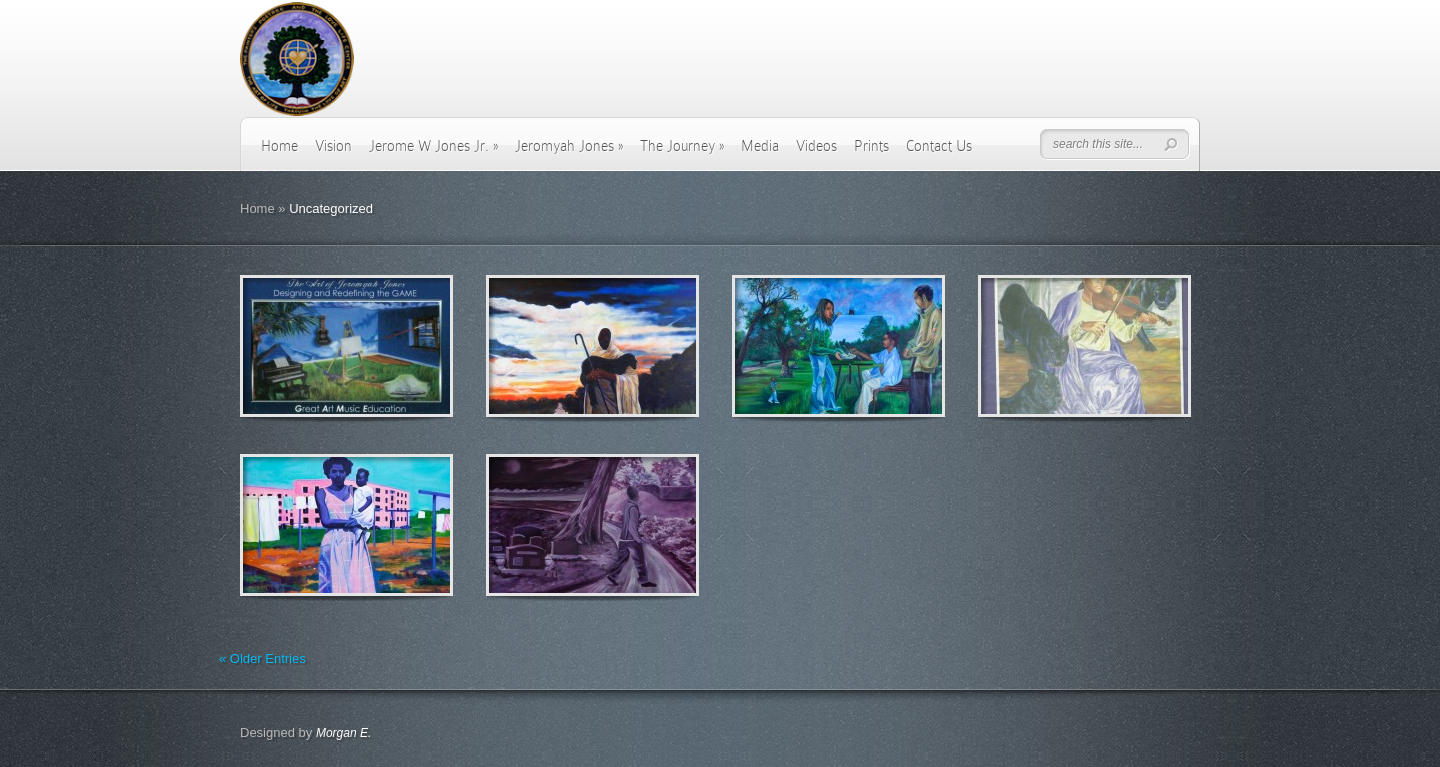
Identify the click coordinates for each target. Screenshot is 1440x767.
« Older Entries (262, 658)
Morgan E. (343, 733)
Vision (333, 146)
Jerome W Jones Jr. (433, 146)
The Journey (682, 146)
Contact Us (939, 146)
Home (279, 146)
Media (760, 146)
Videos (816, 146)
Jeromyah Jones (569, 146)
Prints (871, 146)
